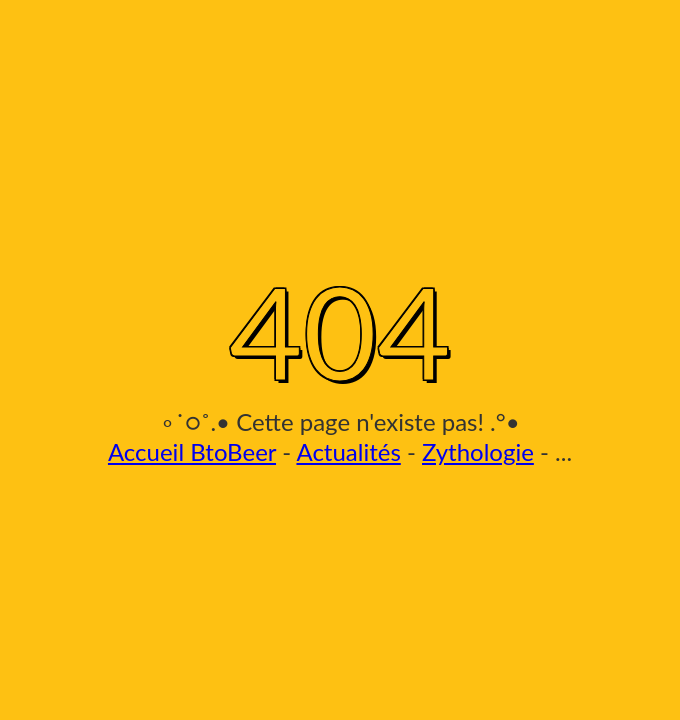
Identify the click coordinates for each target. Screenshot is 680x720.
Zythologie (478, 451)
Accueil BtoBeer (192, 451)
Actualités (348, 451)
